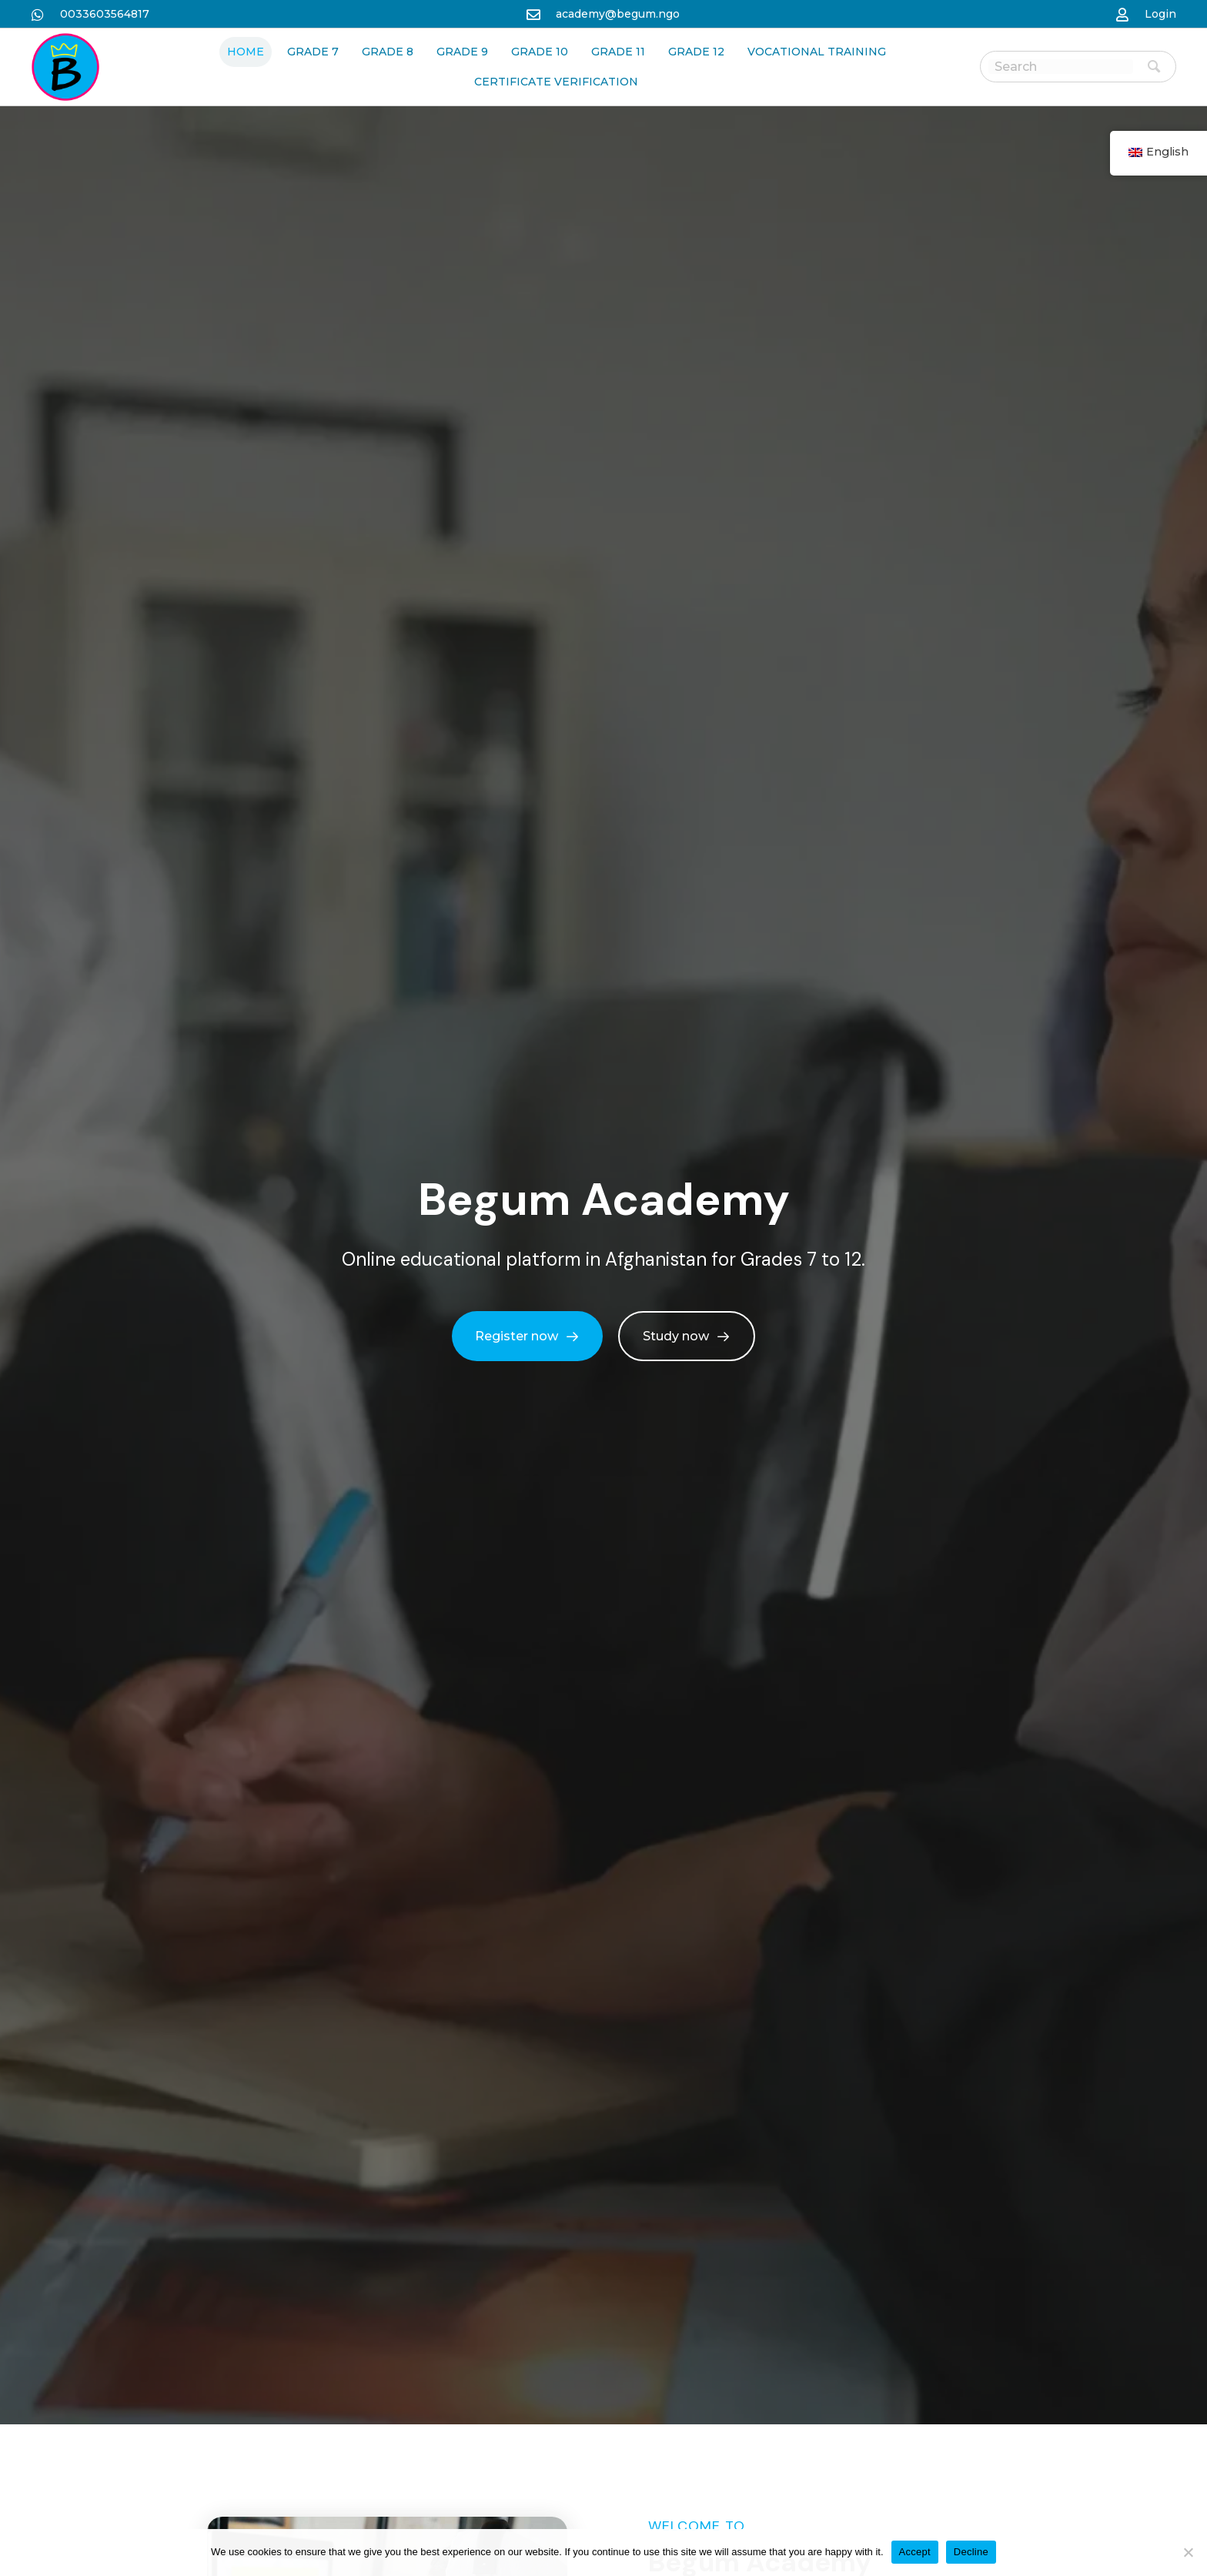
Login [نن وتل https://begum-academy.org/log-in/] (1160, 14)
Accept (915, 2552)
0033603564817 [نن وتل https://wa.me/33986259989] (104, 14)
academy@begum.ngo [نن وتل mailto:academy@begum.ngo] (618, 14)
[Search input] (1060, 66)
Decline (971, 2552)
